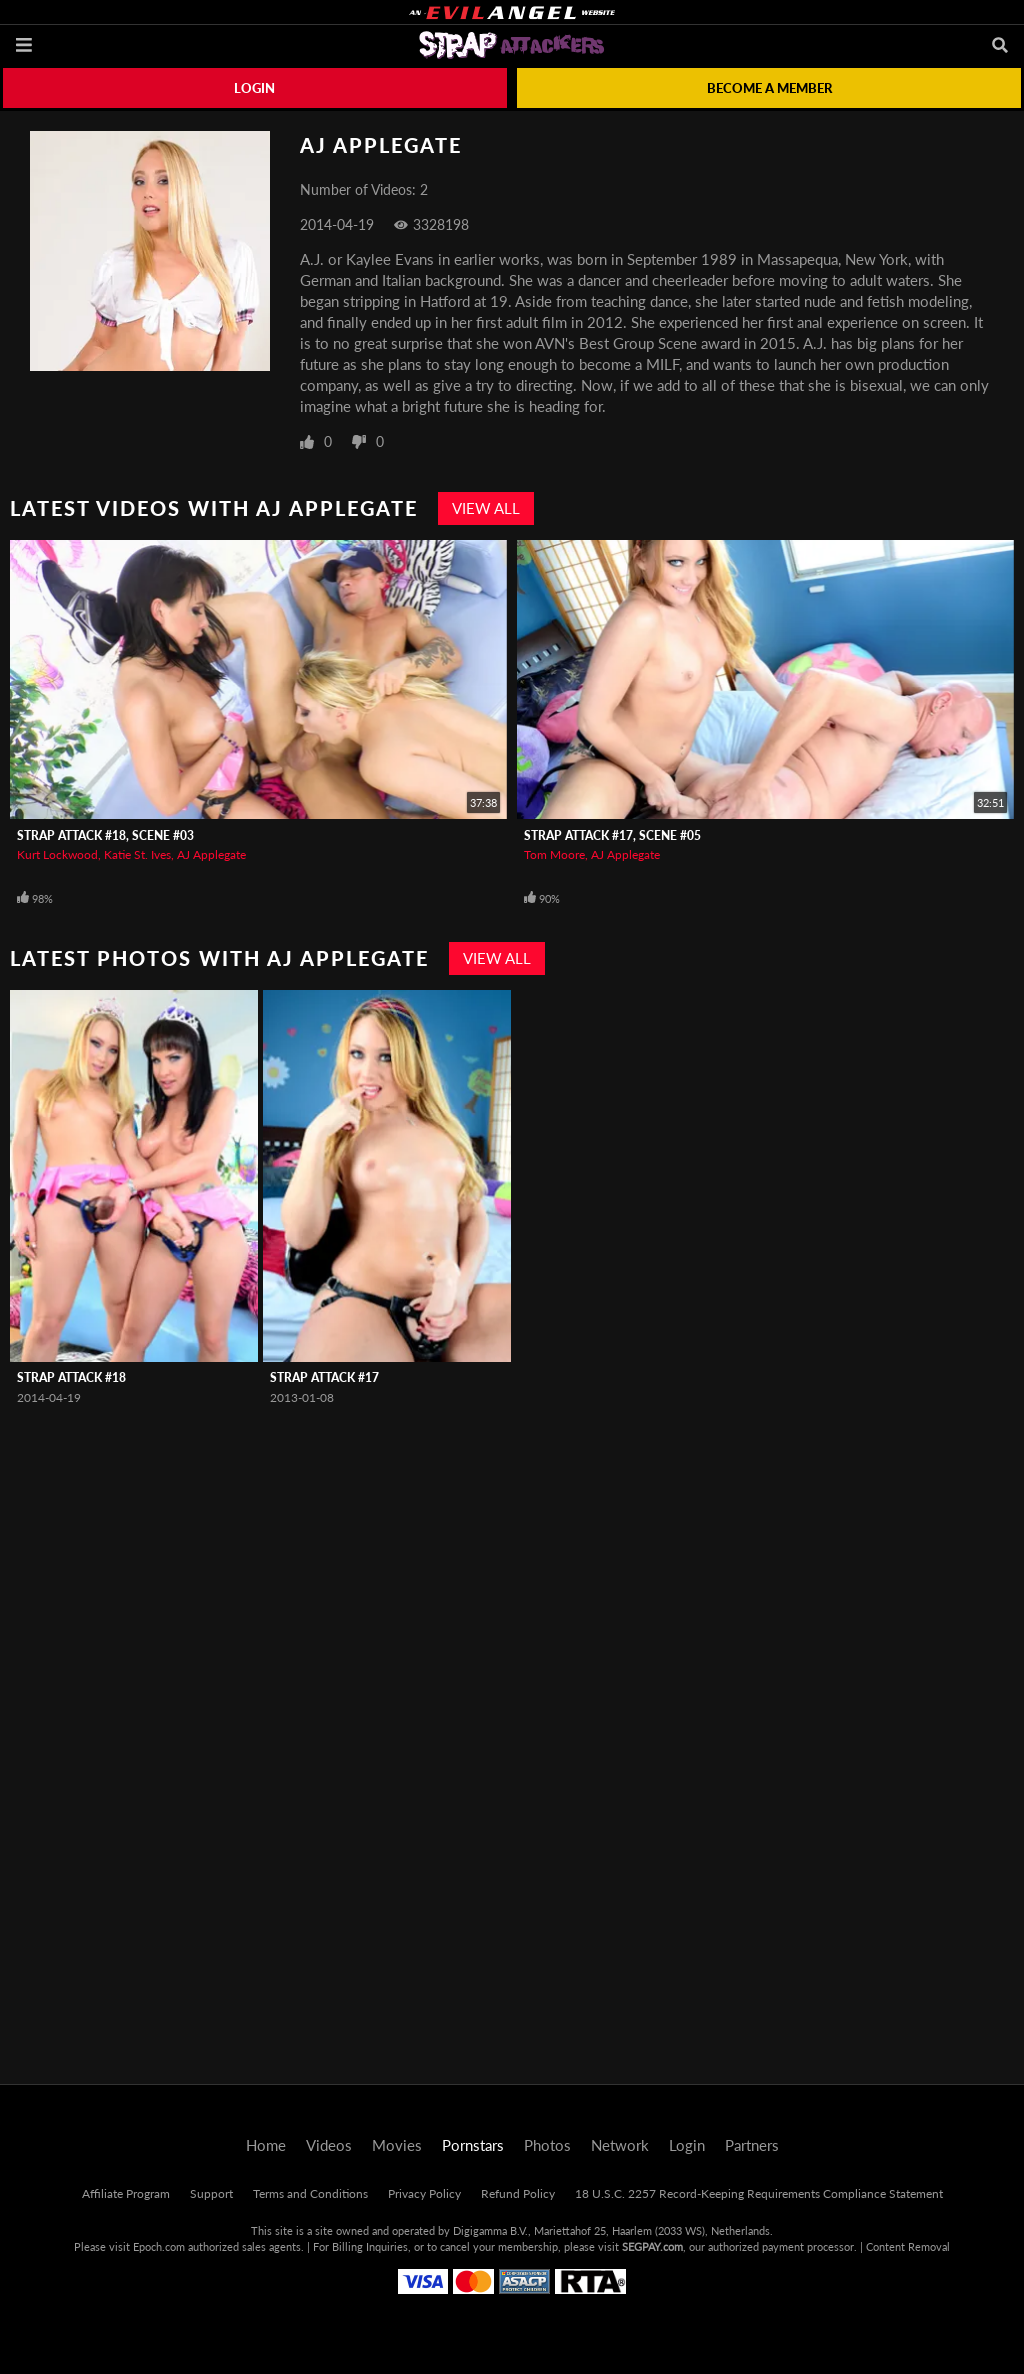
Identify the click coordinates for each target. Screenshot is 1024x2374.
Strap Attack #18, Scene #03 (105, 835)
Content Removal (908, 2246)
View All (486, 508)
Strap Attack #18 (71, 1377)
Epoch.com (159, 2246)
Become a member (769, 88)
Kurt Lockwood (57, 854)
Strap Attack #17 (324, 1377)
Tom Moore (554, 854)
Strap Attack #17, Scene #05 (612, 835)
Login (254, 88)
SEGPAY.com (652, 2246)
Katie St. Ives (137, 854)
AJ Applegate (211, 854)
